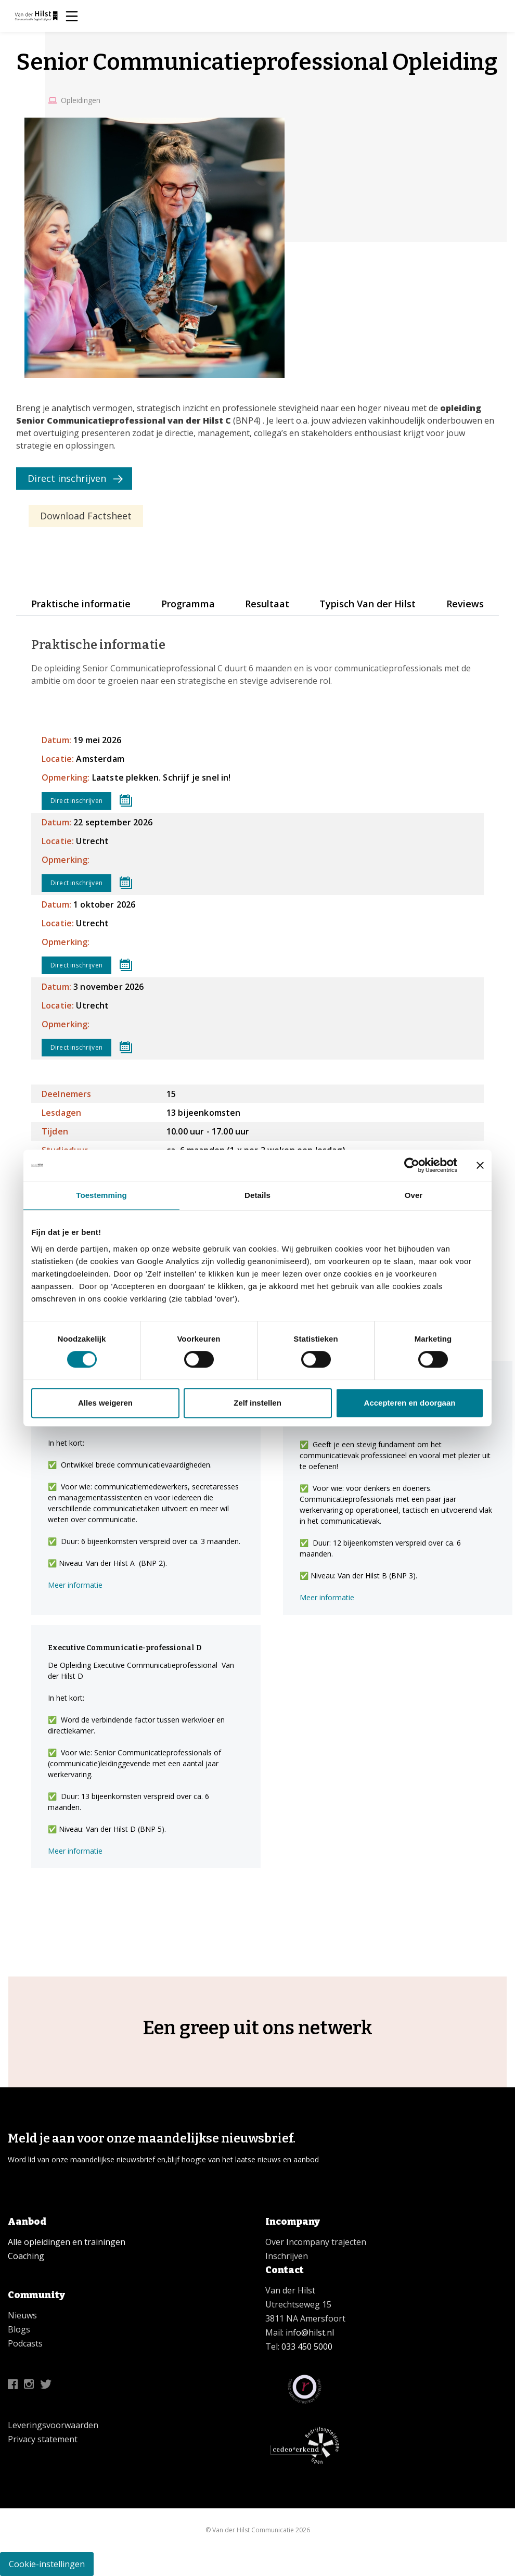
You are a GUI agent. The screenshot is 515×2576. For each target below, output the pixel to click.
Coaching (26, 2256)
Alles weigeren (105, 1402)
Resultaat (267, 603)
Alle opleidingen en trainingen (66, 2242)
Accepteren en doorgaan (410, 1402)
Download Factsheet (86, 515)
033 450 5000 (306, 2346)
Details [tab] (257, 1195)
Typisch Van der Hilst (367, 603)
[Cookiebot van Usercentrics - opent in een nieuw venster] (411, 1165)
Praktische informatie (81, 603)
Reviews (465, 603)
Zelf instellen (257, 1402)
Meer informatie (75, 1585)
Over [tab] (414, 1195)
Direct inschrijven (67, 478)
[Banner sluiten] (480, 1165)
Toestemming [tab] (101, 1195)
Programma (188, 603)
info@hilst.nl (309, 2332)
